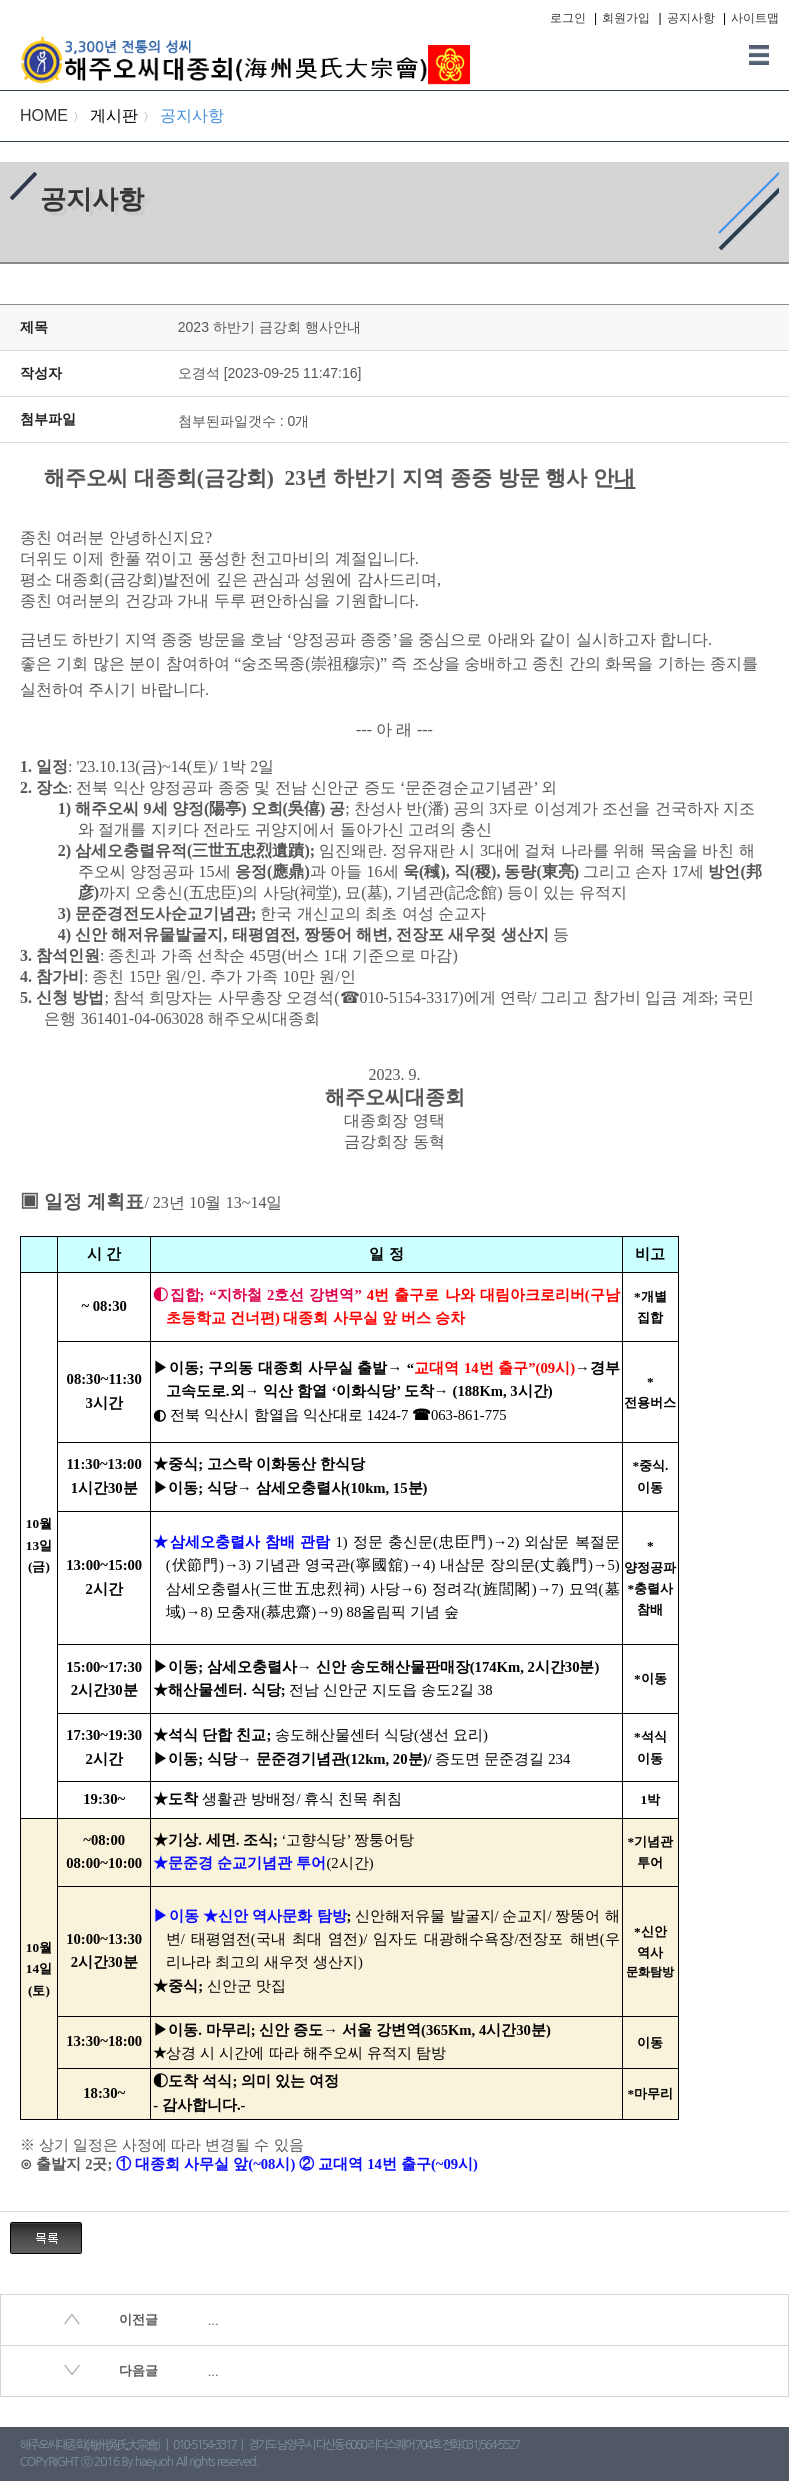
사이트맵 (755, 18)
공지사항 (691, 18)
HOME (44, 115)
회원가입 (626, 18)
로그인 (568, 18)
